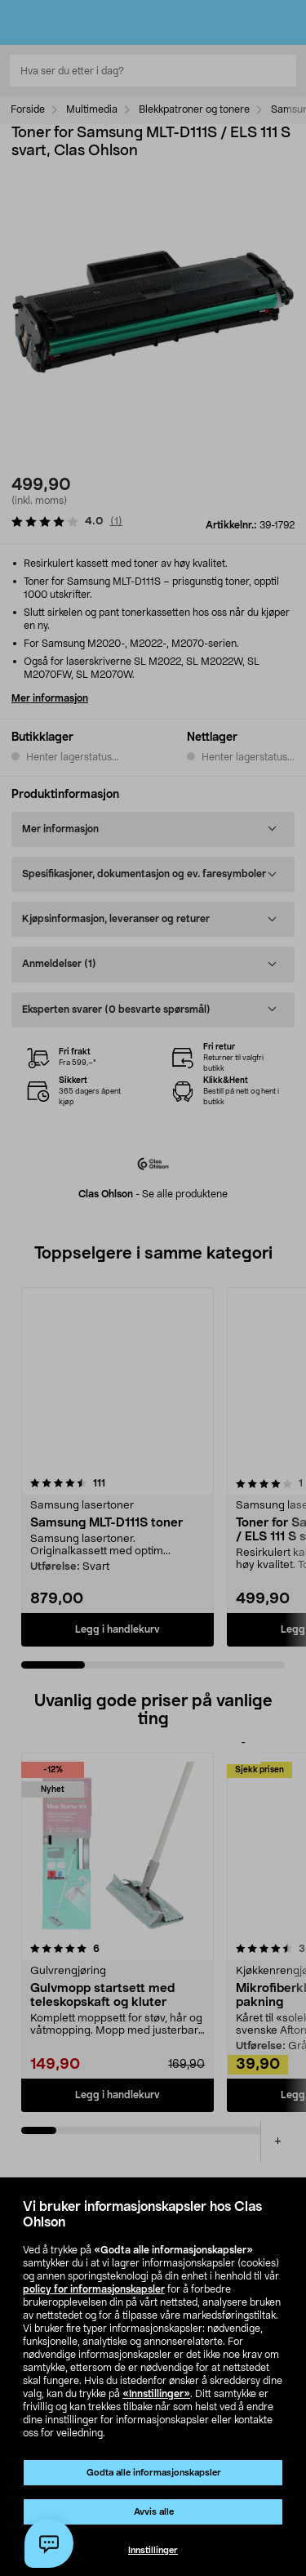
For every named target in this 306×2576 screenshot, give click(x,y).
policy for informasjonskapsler (94, 2289)
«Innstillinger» (156, 2394)
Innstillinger (153, 2550)
